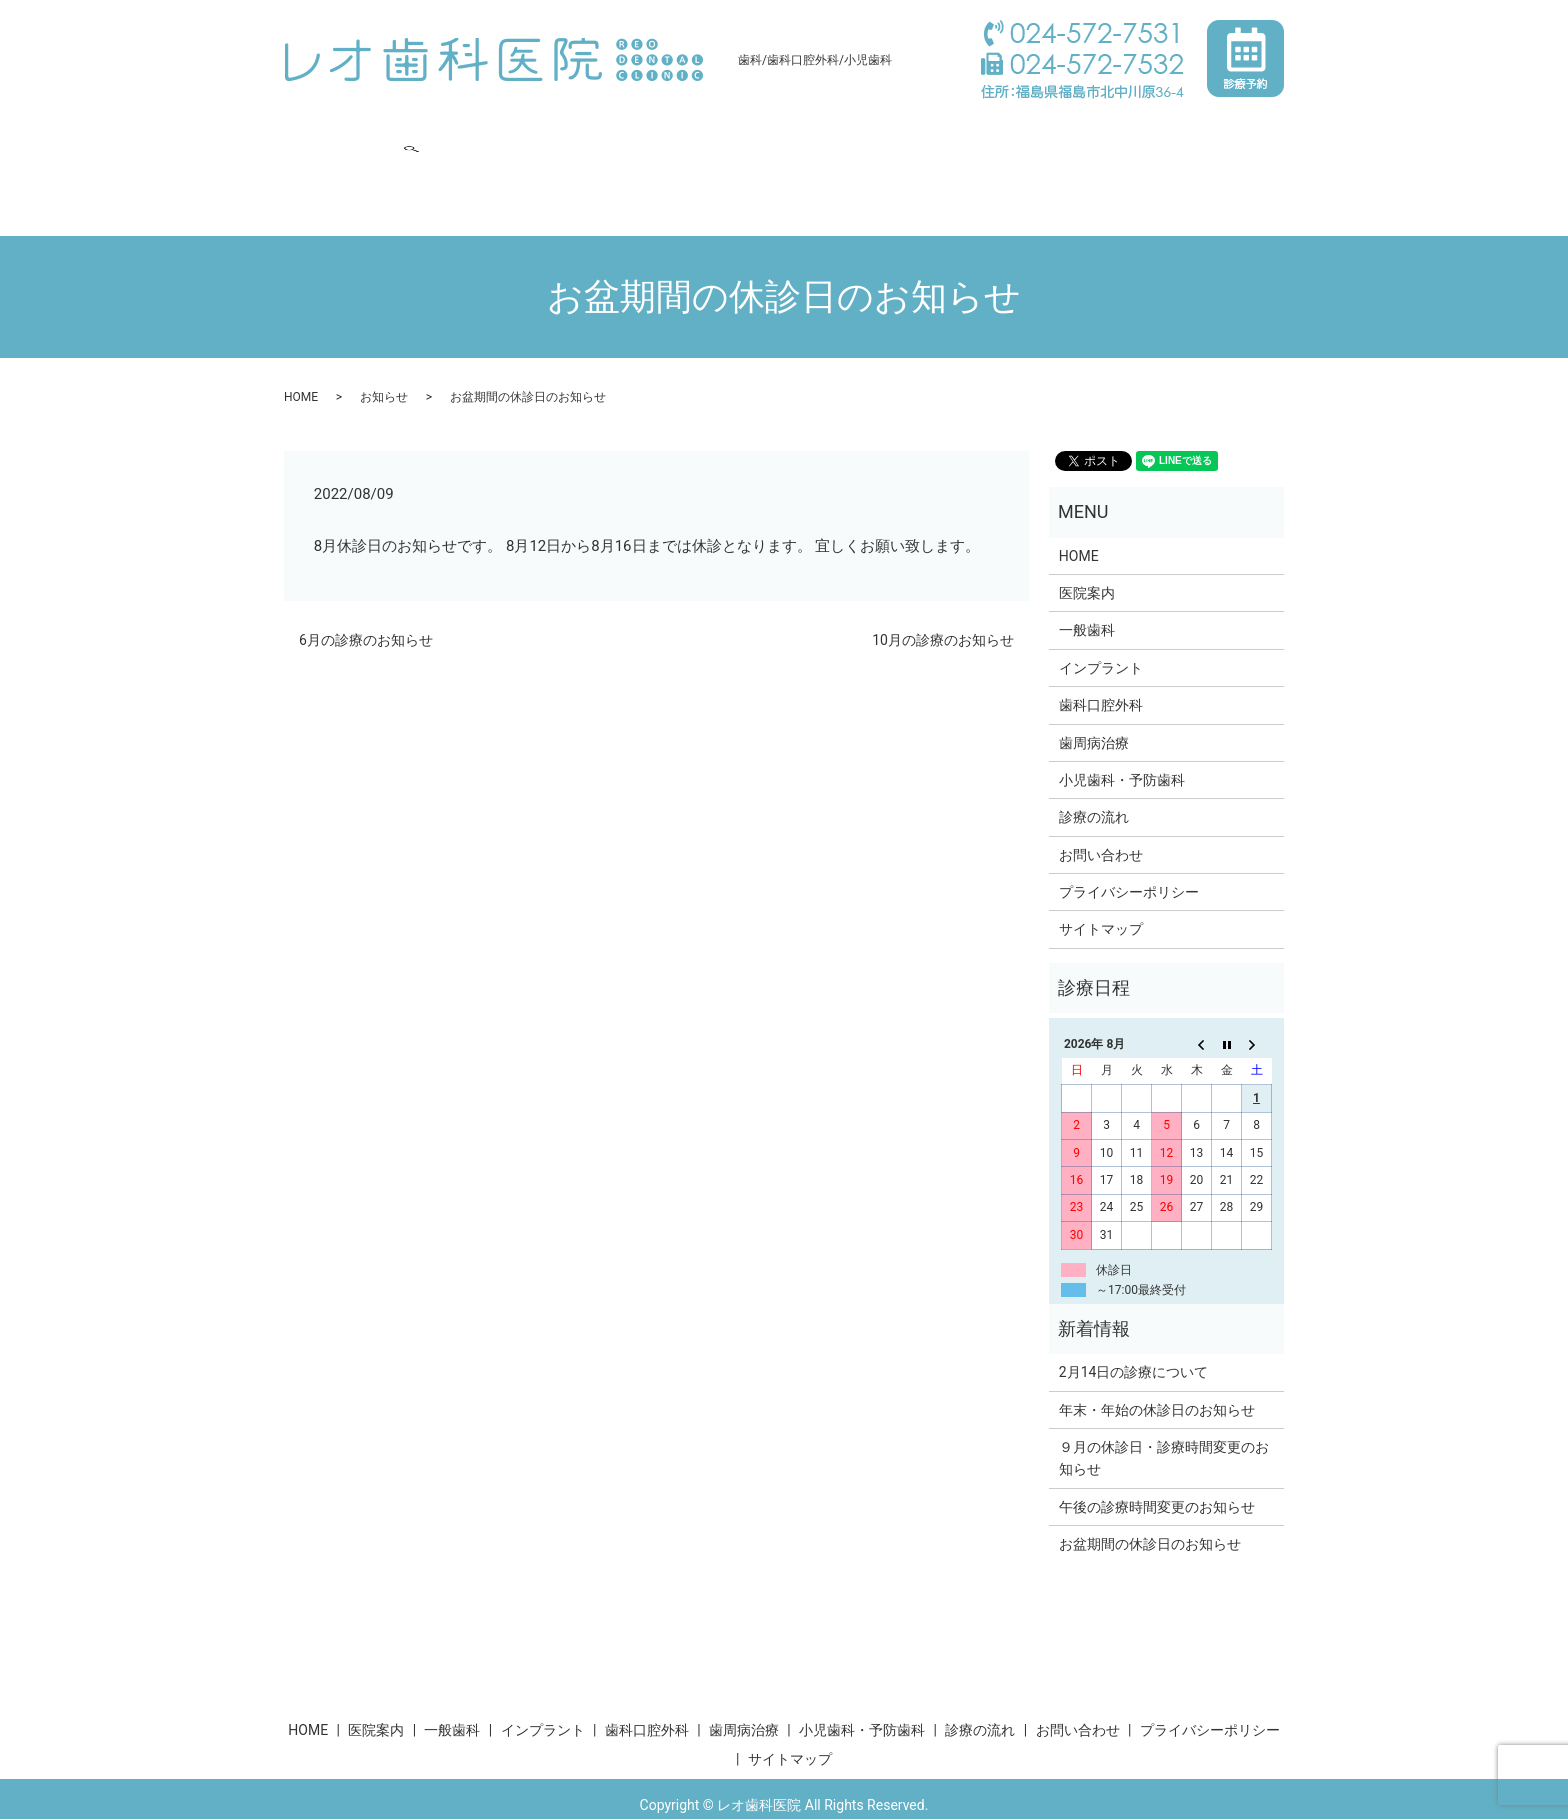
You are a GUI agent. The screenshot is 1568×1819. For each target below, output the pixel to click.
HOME (318, 134)
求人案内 (1136, 134)
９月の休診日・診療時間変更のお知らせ (1164, 1420)
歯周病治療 (793, 134)
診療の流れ (1045, 134)
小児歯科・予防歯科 (919, 134)
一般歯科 (478, 134)
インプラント (576, 134)
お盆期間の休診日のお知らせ (1150, 1506)
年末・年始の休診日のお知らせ (1157, 1372)
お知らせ (384, 359)
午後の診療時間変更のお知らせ (1157, 1469)
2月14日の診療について (1134, 1334)
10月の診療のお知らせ (943, 601)
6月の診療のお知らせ (366, 601)
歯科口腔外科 (688, 134)
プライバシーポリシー (1129, 854)
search (419, 166)
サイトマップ (1101, 891)
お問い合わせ (340, 166)
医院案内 (394, 134)
